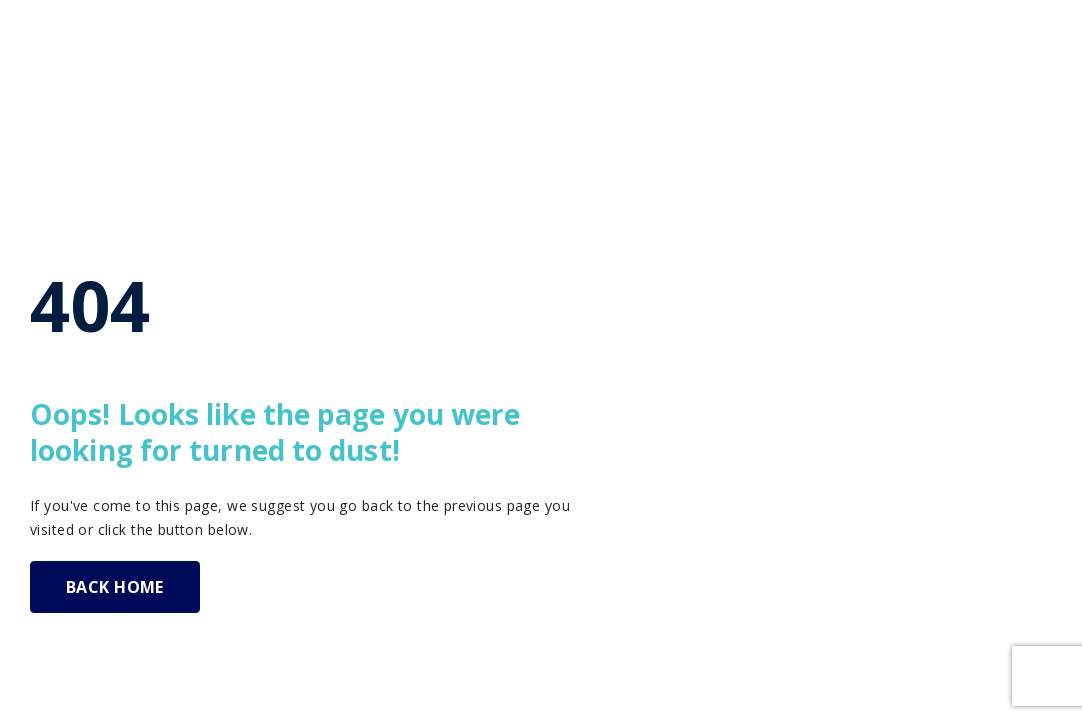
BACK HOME (115, 587)
